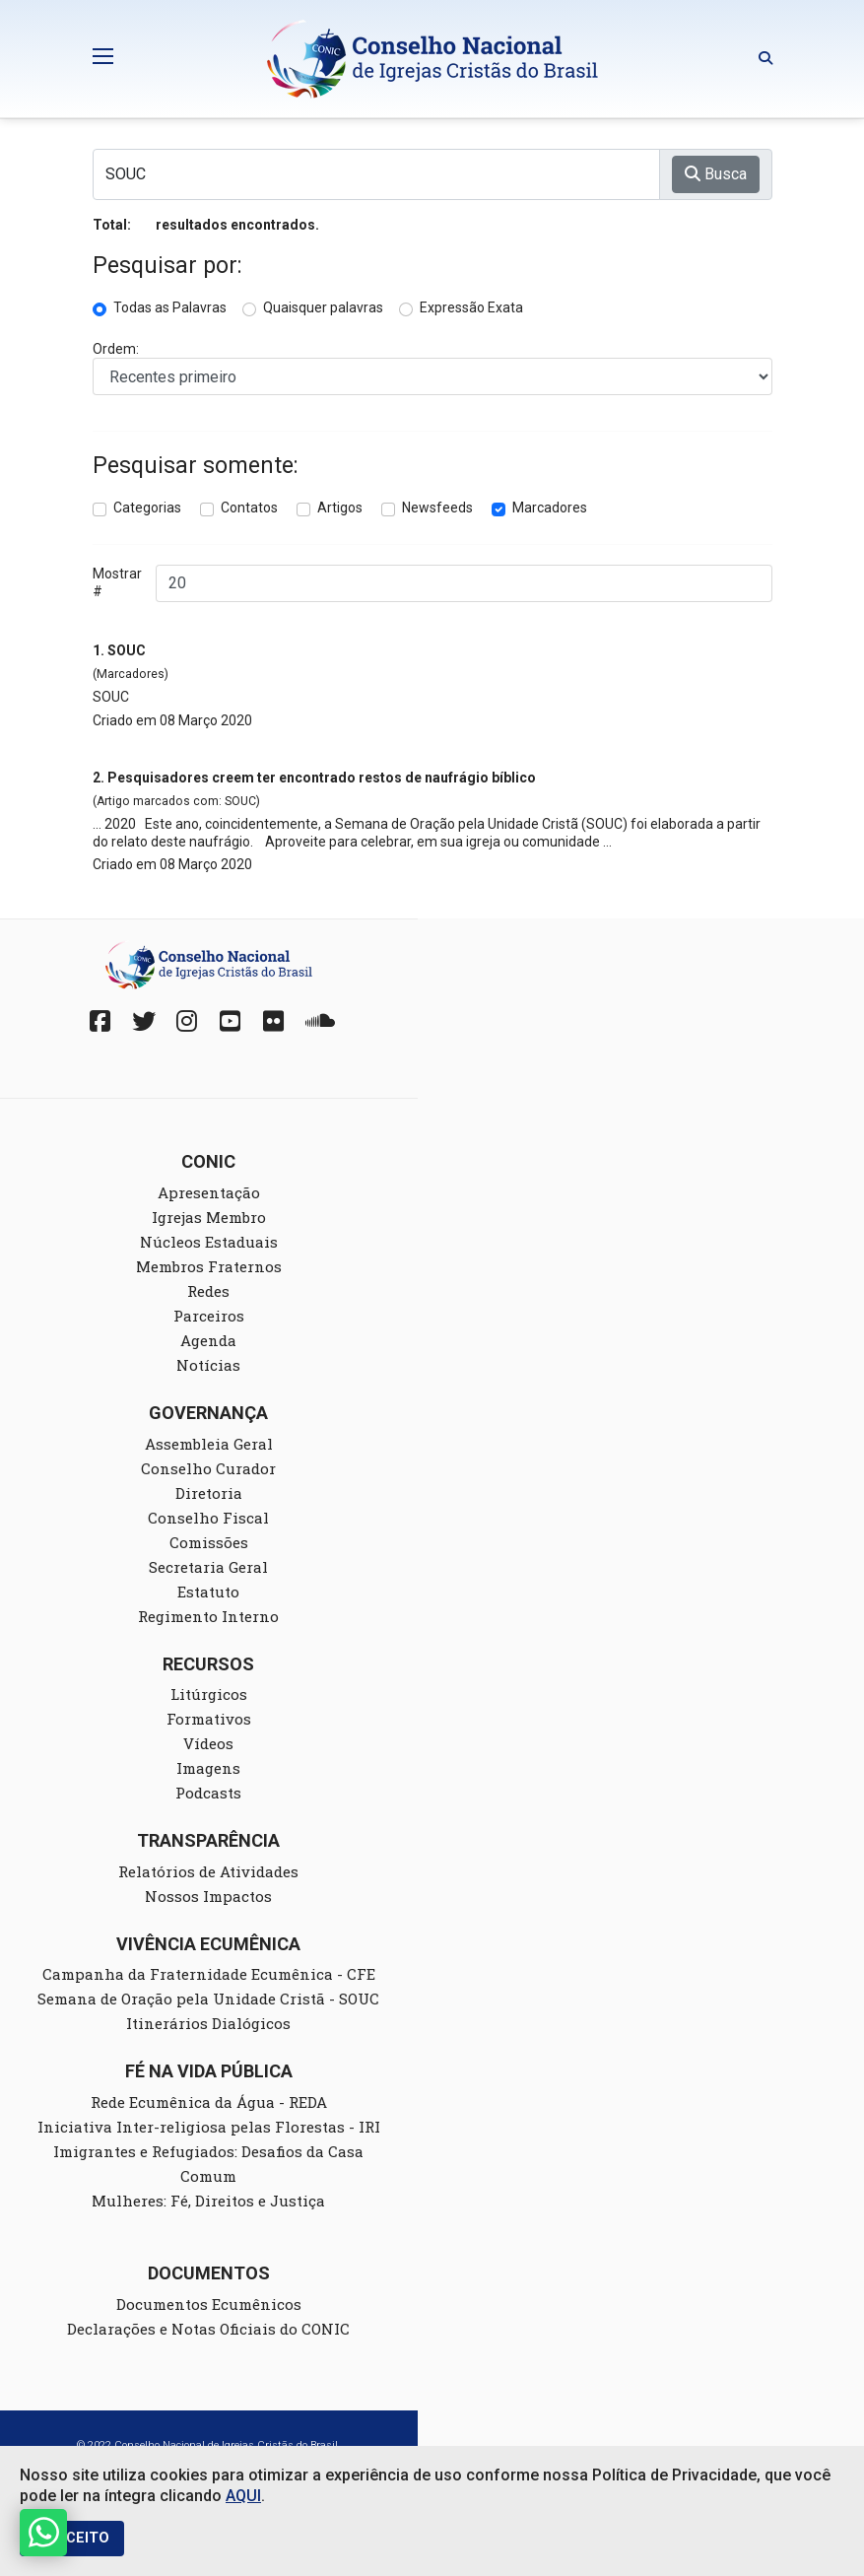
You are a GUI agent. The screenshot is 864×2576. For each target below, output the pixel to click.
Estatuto (208, 1591)
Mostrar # (117, 582)
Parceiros (208, 1315)
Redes (208, 1291)
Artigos (340, 507)
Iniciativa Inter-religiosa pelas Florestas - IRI (208, 2126)
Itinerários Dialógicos (208, 2023)
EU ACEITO (71, 2538)
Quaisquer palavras (323, 307)
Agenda (208, 1340)
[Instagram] (187, 1021)
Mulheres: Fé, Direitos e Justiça (208, 2200)
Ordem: (116, 349)
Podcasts (208, 1792)
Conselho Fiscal (208, 1517)
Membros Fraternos (209, 1266)
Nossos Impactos (208, 1896)
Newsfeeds (437, 507)
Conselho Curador (208, 1468)
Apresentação (209, 1192)
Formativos (208, 1719)
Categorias (147, 507)
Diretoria (208, 1493)
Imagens (208, 1768)
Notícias (208, 1365)
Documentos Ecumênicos (208, 2304)
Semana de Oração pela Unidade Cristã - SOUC (208, 1998)
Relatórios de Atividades (208, 1871)
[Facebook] (100, 1021)
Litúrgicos (208, 1694)
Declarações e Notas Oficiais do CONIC (208, 2329)
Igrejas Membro (209, 1217)
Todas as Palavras (170, 307)
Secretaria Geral (208, 1567)
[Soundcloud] (317, 1021)
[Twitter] (144, 1021)
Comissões (208, 1542)
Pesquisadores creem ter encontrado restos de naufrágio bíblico (321, 777)
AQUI (243, 2495)
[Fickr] (274, 1021)
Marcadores (549, 507)
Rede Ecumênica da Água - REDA (209, 2102)
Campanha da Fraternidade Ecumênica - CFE (208, 1974)
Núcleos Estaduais (209, 1242)
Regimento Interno (208, 1616)
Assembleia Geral (209, 1444)
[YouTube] (230, 1021)
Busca (716, 174)
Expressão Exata (471, 307)
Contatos (249, 507)
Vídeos (208, 1743)
